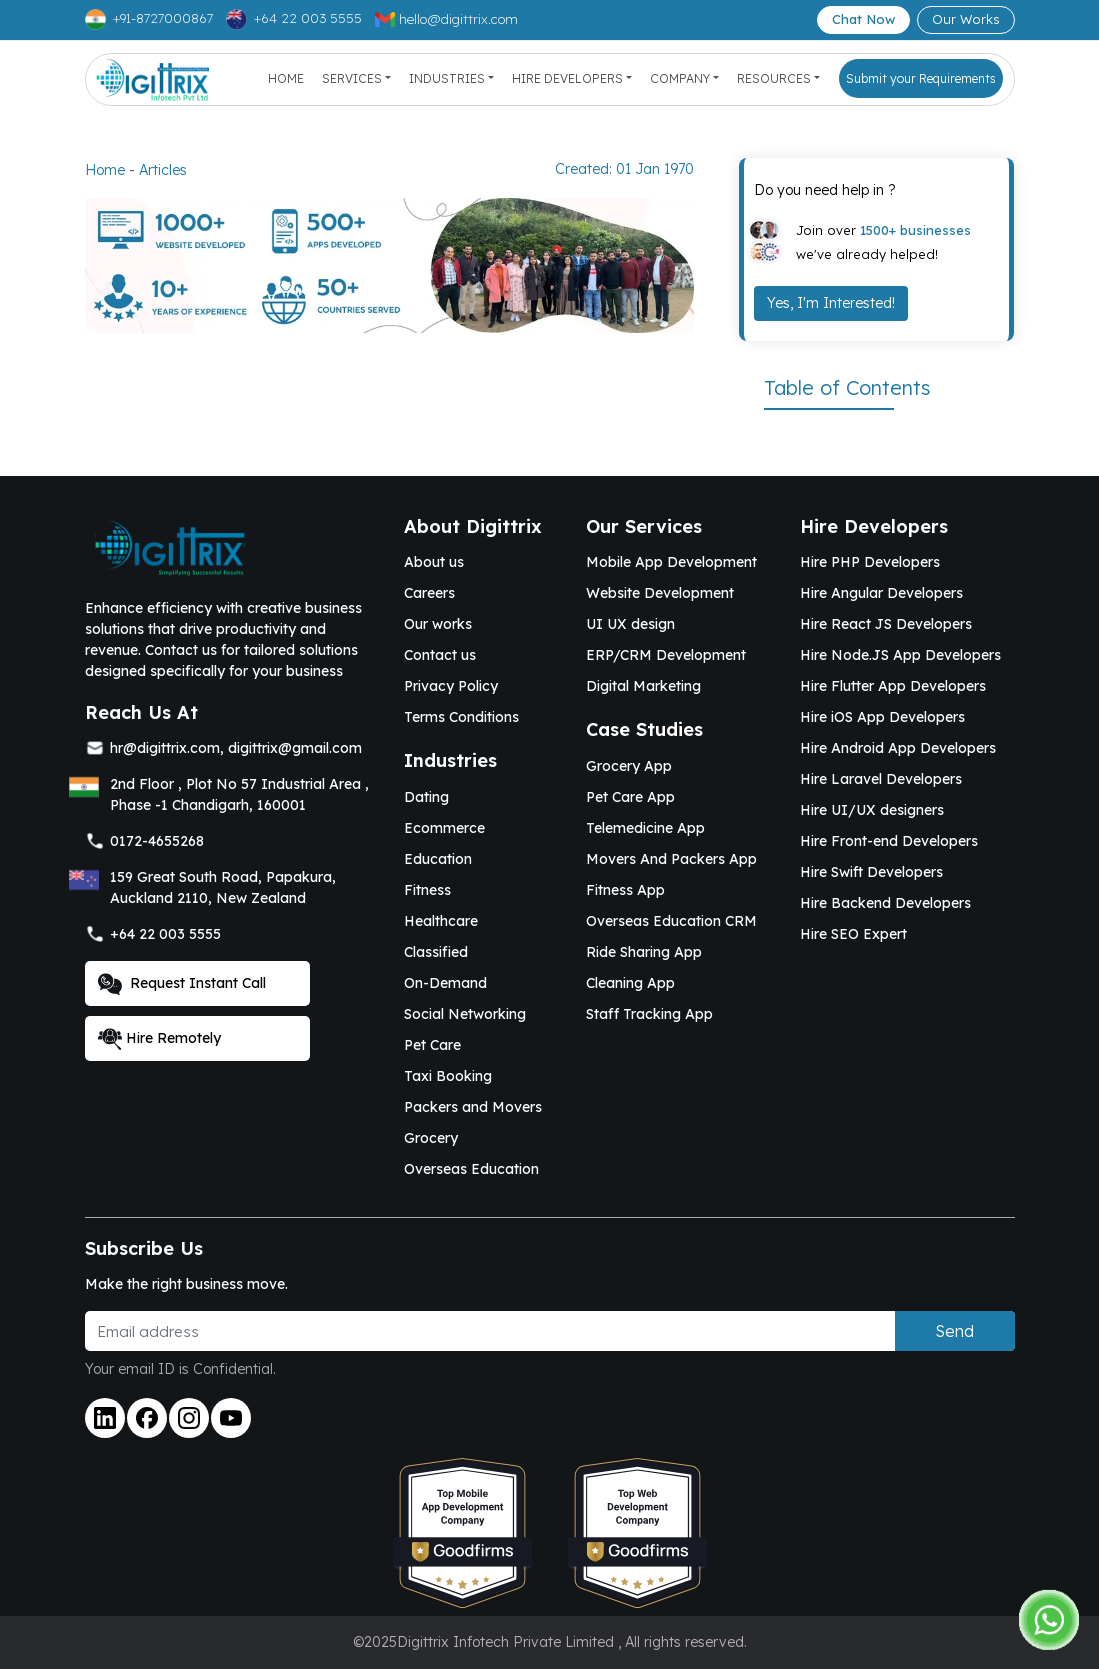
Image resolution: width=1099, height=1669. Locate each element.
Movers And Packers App (671, 859)
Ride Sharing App (644, 952)
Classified (436, 952)
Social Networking (465, 1014)
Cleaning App (630, 983)
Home (286, 78)
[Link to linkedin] (105, 1418)
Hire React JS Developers (886, 624)
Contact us (440, 655)
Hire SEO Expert (853, 934)
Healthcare (441, 921)
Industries (447, 78)
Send (954, 1331)
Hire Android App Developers (898, 748)
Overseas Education (471, 1169)
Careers (429, 593)
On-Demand (445, 983)
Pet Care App (630, 797)
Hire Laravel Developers (881, 779)
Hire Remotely (159, 1039)
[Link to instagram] (189, 1418)
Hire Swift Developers (871, 872)
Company (680, 78)
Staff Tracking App (649, 1014)
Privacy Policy (451, 686)
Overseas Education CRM (671, 921)
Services (352, 78)
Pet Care (432, 1045)
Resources (774, 78)
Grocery (431, 1138)
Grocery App (629, 766)
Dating (426, 797)
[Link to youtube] (231, 1418)
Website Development (660, 593)
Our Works (966, 19)
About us (434, 562)
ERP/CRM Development (666, 655)
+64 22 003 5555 (165, 934)
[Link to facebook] (147, 1418)
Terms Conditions (461, 717)
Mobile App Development (671, 562)
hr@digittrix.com (165, 748)
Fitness (427, 890)
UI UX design (630, 624)
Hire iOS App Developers (882, 717)
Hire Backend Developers (885, 903)
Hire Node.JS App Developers (900, 655)
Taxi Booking (448, 1076)
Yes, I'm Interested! (831, 303)
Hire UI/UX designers (872, 810)
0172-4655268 (157, 841)
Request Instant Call (182, 984)
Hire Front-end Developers (889, 841)
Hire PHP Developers (870, 562)
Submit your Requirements (921, 78)
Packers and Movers (473, 1107)
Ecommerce (444, 828)
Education (438, 859)
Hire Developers (567, 78)
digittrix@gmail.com (295, 748)
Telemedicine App (645, 828)
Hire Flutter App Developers (893, 686)
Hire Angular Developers (881, 593)
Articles (163, 170)
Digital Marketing (643, 686)
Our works (438, 624)
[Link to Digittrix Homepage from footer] (170, 545)
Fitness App (625, 890)
